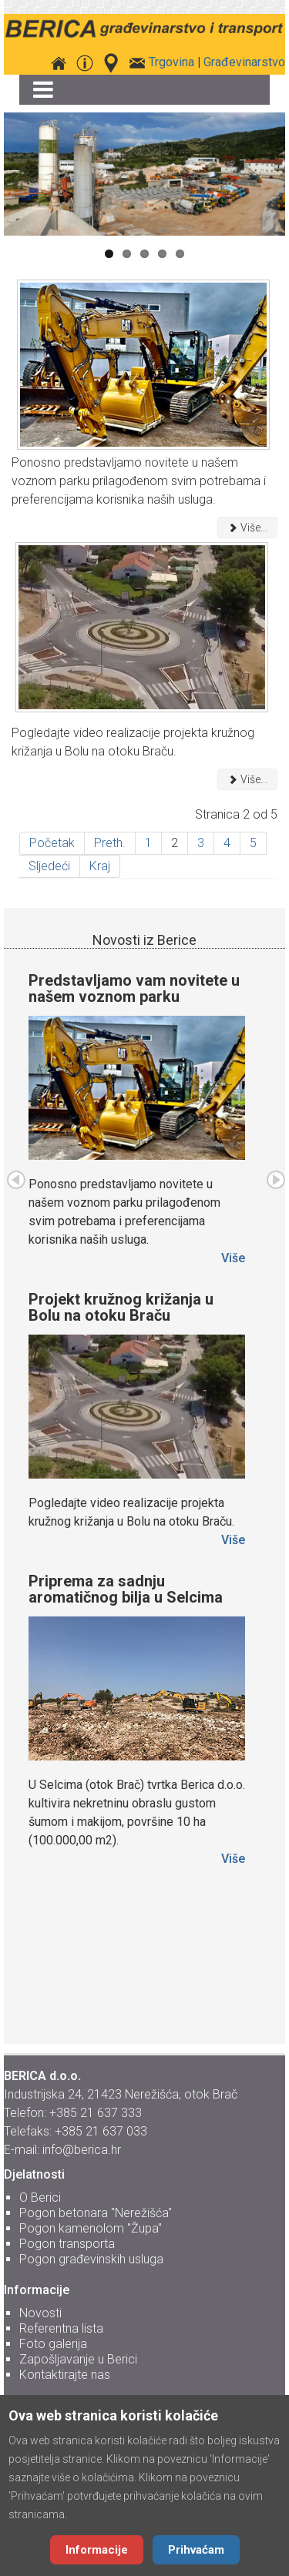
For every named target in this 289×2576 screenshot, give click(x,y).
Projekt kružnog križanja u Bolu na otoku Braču (121, 1307)
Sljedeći (49, 866)
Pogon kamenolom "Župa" (90, 2228)
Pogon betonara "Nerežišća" (95, 2213)
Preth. (110, 843)
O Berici (40, 2197)
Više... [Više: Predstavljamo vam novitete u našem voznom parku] (247, 527)
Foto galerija (53, 2343)
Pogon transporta (67, 2243)
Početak (52, 843)
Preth (16, 1180)
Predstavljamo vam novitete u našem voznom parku (134, 988)
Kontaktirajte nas (64, 2374)
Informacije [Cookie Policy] (97, 2550)
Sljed (276, 1180)
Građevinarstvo (244, 62)
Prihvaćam (196, 2550)
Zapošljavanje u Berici (78, 2359)
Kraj (99, 866)
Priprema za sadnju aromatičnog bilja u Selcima (126, 1589)
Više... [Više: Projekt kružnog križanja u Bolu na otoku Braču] (247, 779)
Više (233, 1258)
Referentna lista (61, 2328)
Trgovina (171, 62)
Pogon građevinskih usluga (91, 2259)
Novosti (40, 2313)
